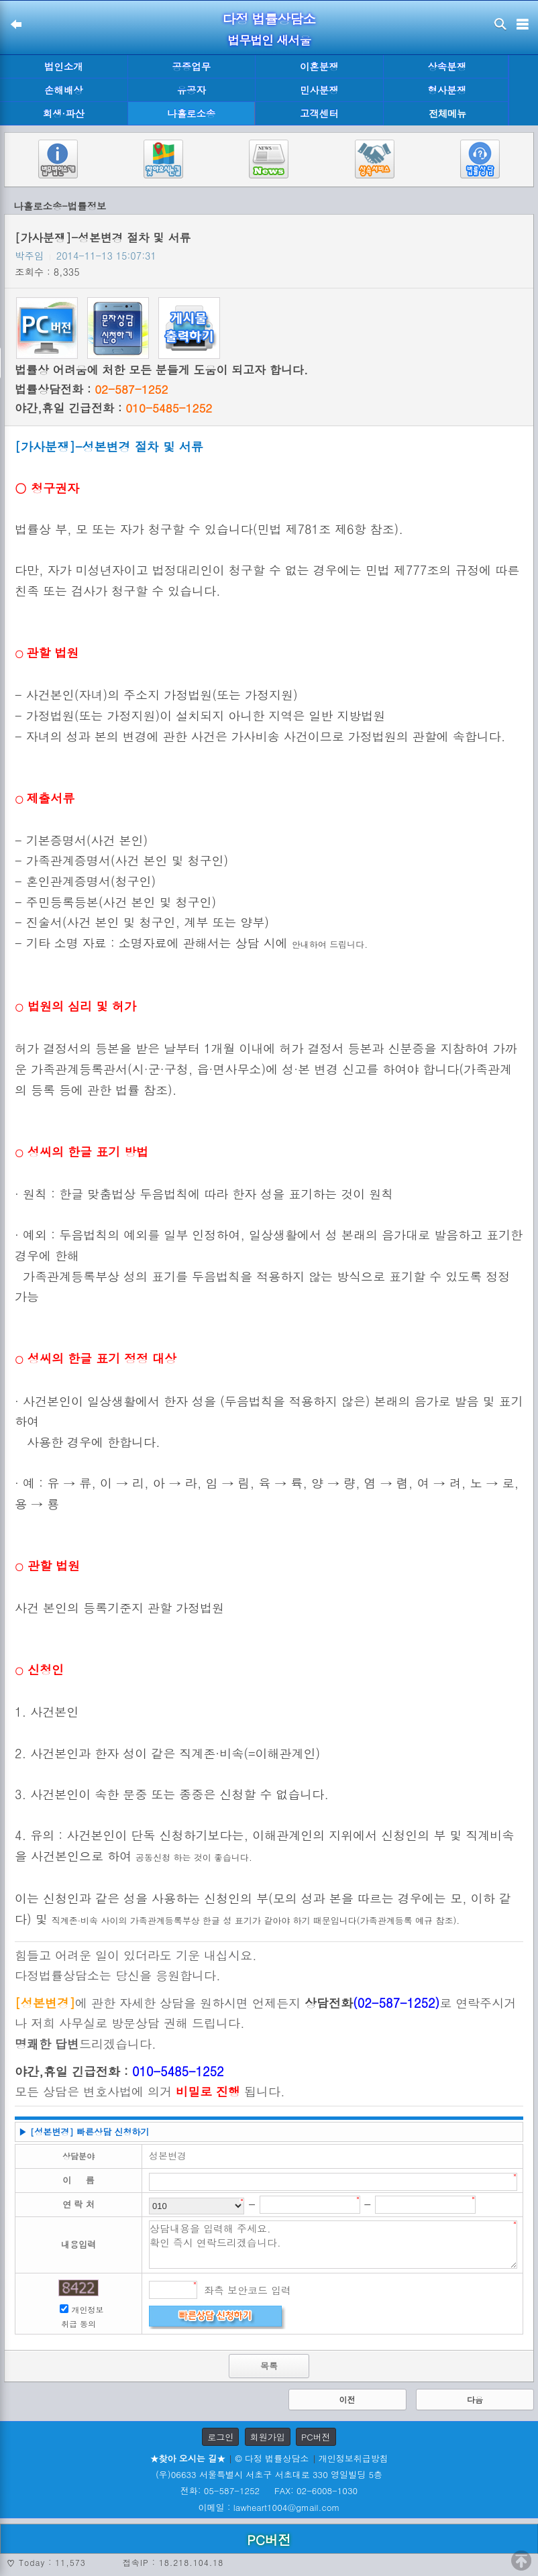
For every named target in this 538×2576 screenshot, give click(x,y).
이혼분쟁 (319, 66)
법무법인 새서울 (269, 40)
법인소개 (63, 66)
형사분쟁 (446, 90)
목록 (269, 2365)
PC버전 (316, 2436)
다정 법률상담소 (269, 18)
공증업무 (191, 66)
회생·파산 (64, 113)
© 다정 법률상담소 (272, 2458)
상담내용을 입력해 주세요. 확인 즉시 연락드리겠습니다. (333, 2244)
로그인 (220, 2436)
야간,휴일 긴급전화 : (113, 408)
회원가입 (267, 2436)
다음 (475, 2399)
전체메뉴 (447, 114)
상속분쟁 (446, 66)
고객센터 (319, 113)
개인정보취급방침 (353, 2458)
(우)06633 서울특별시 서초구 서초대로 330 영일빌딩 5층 (269, 2474)
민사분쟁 (319, 90)
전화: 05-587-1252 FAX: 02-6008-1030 (269, 2490)
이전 (347, 2399)
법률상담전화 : (91, 389)
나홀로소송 (191, 113)
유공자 (191, 90)
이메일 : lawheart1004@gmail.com (269, 2507)
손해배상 (63, 90)
